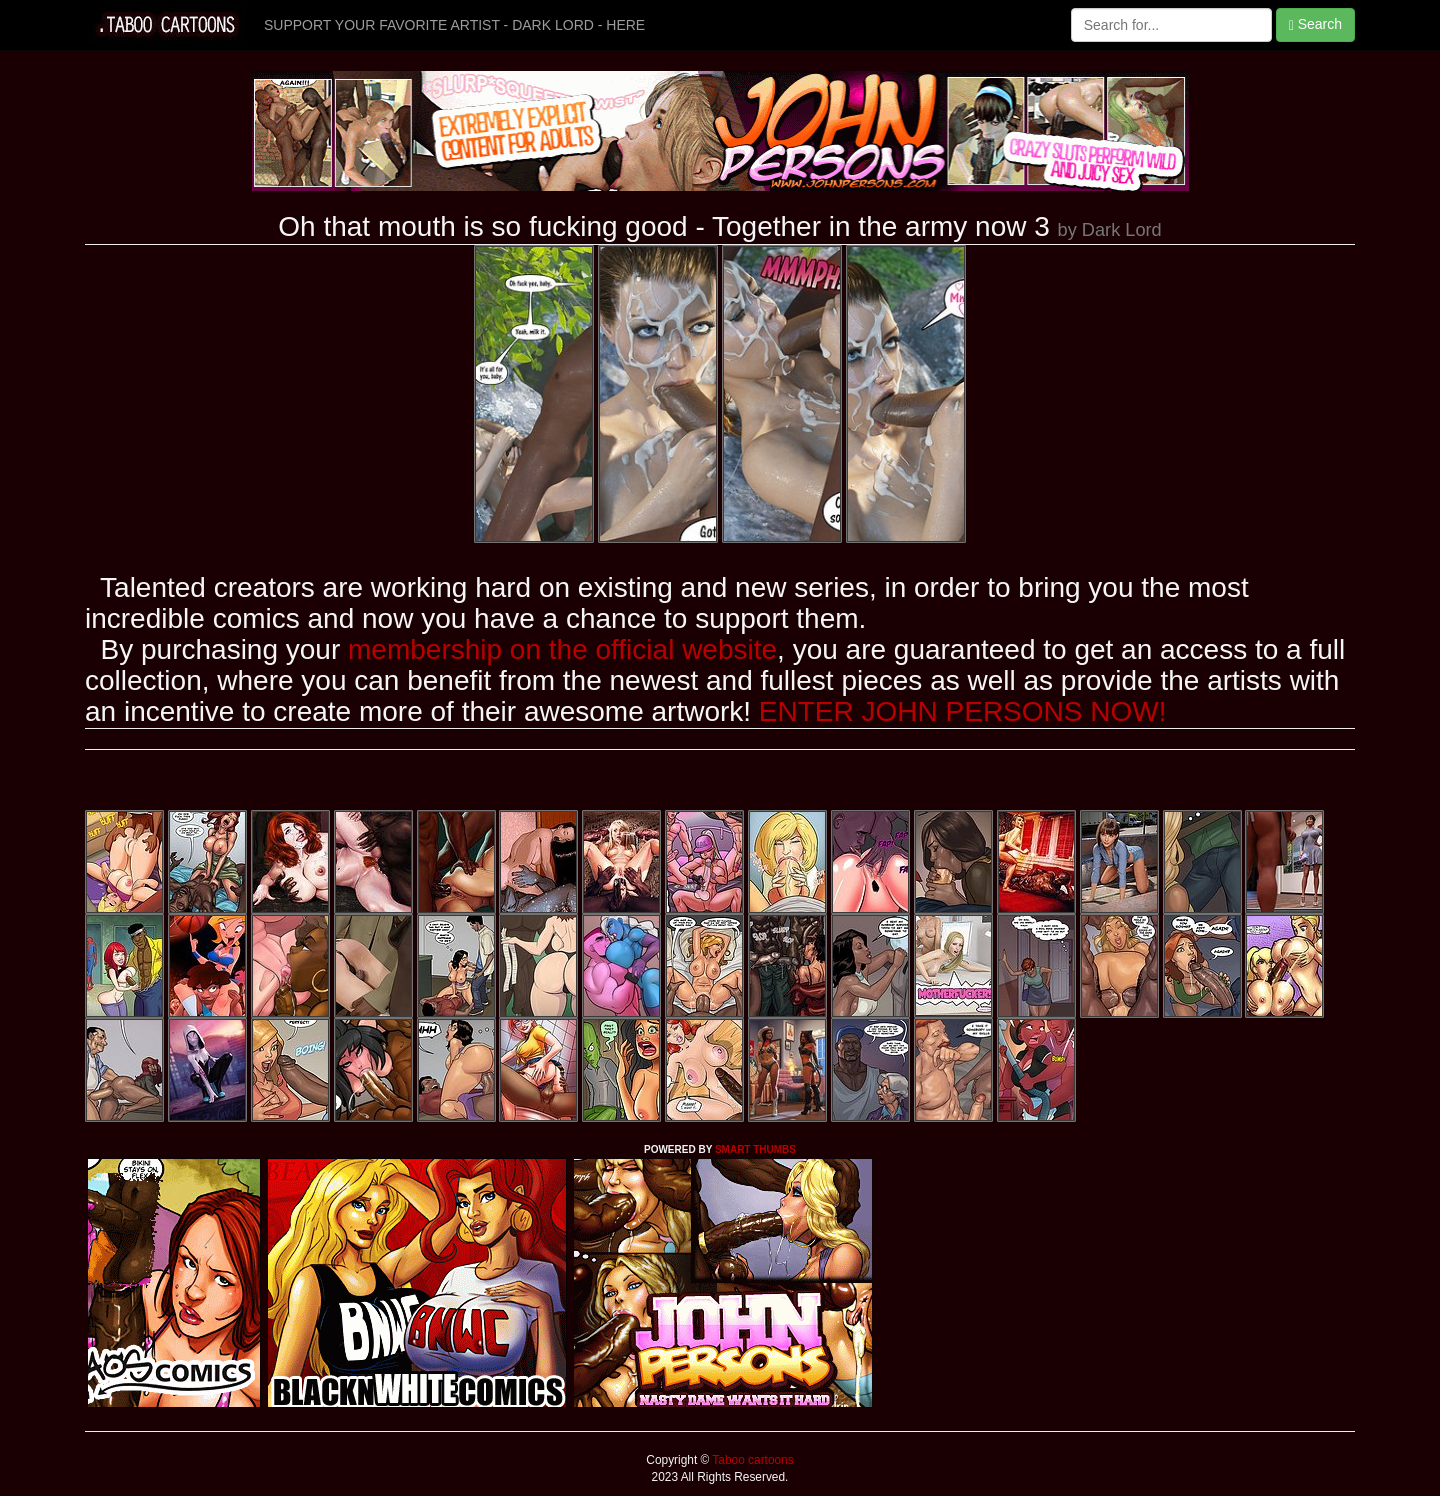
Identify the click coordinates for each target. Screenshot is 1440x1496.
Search (1315, 24)
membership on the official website (562, 649)
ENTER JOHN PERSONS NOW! (963, 711)
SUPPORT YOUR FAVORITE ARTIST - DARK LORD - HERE (454, 25)
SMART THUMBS (755, 1149)
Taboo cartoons (751, 1460)
